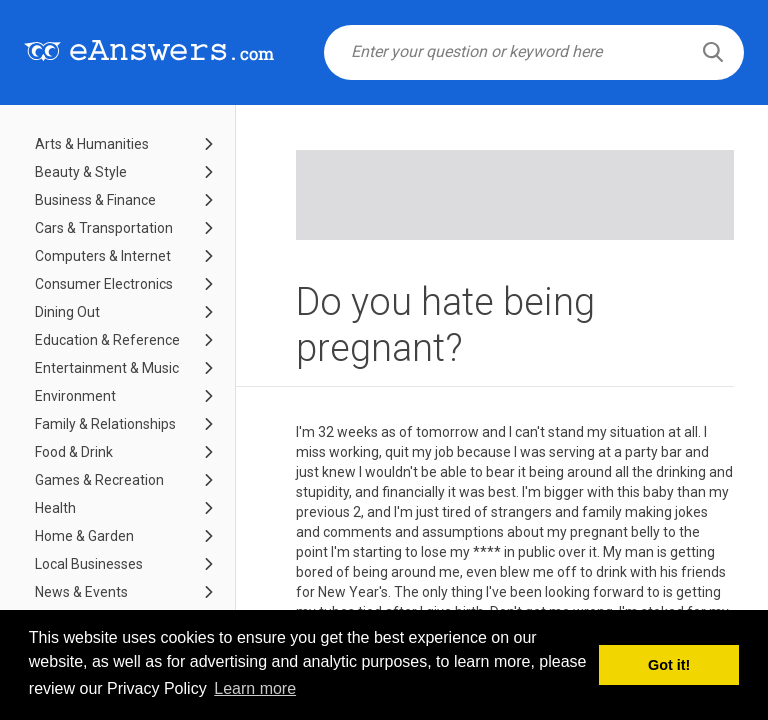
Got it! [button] (669, 665)
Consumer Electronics (104, 284)
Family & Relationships (105, 424)
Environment (75, 396)
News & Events (81, 592)
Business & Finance (95, 200)
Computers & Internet (103, 256)
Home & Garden (84, 536)
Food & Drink (74, 452)
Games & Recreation (99, 480)
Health (55, 508)
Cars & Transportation (104, 228)
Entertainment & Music (107, 368)
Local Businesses (89, 564)
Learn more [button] (255, 688)
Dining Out (67, 312)
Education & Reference (107, 340)
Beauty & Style (81, 172)
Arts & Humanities (92, 144)
